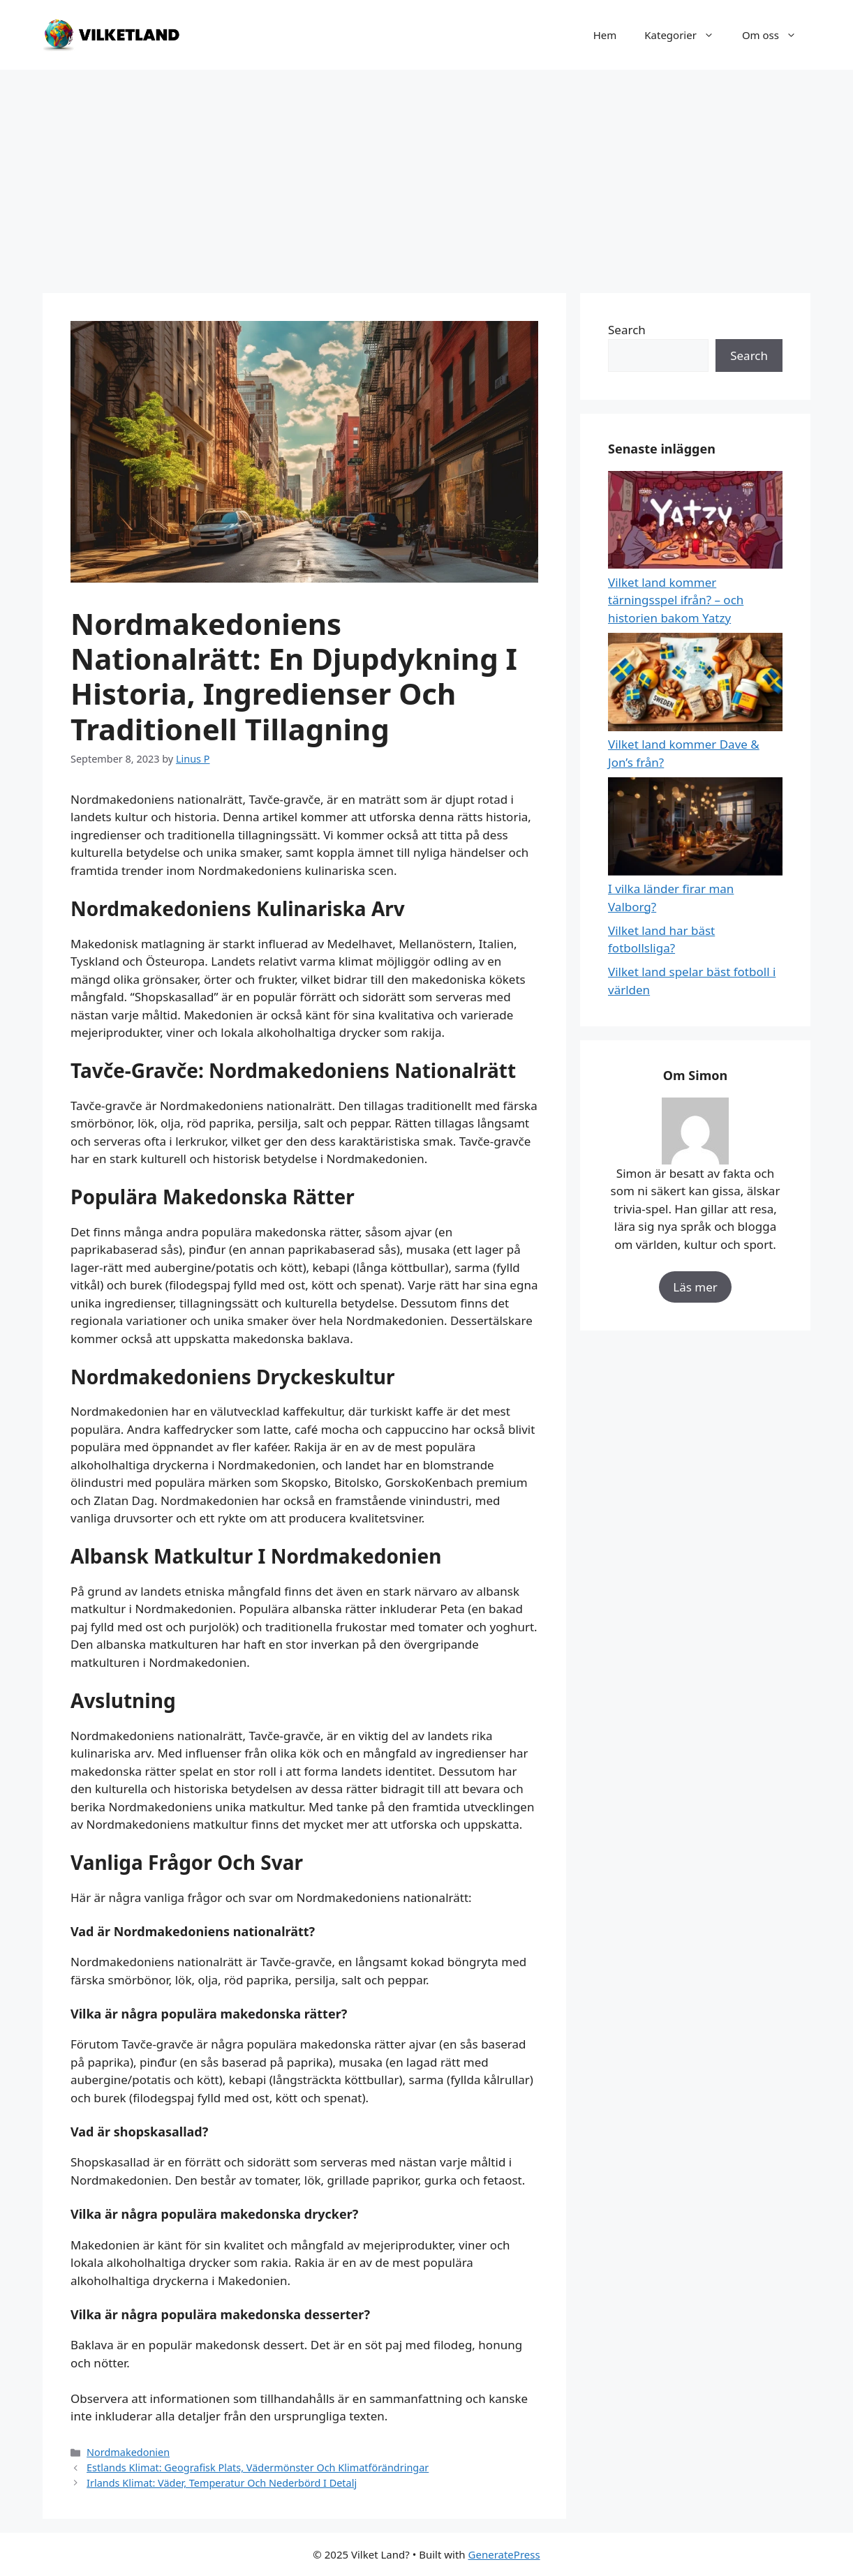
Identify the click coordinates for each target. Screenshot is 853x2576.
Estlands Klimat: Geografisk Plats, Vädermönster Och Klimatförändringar (258, 2467)
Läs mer (695, 1287)
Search (627, 330)
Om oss (776, 35)
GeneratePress (504, 2554)
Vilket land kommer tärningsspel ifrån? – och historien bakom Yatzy (675, 600)
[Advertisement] (426, 174)
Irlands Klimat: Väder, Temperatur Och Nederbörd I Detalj (222, 2482)
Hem (605, 35)
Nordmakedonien (128, 2452)
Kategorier (686, 35)
